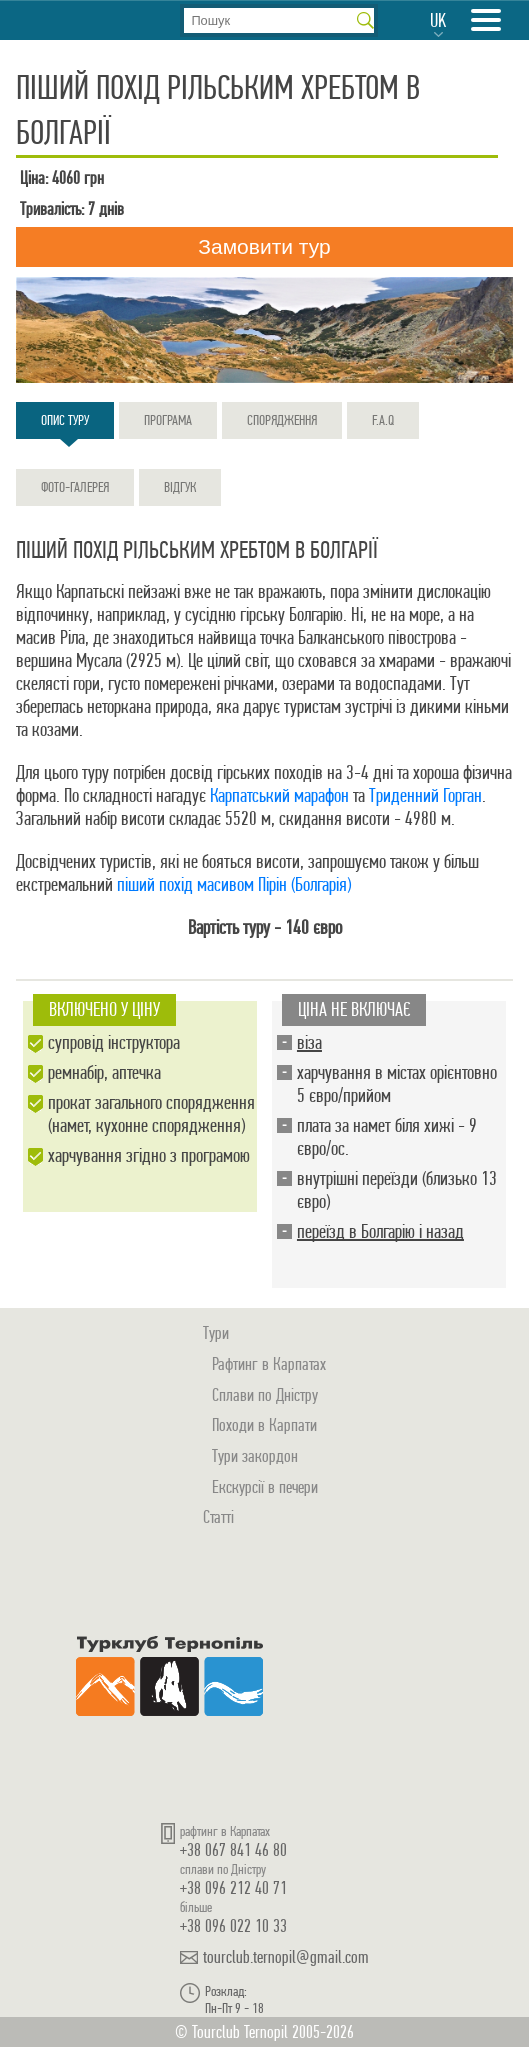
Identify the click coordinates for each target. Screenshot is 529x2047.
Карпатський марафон (279, 795)
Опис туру (65, 425)
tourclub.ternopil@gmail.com (286, 1957)
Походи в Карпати (264, 1424)
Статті (218, 1516)
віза (309, 1042)
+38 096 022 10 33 (233, 1925)
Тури (216, 1332)
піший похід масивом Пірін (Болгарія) (234, 884)
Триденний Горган (425, 795)
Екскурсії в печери (265, 1486)
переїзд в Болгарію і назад (380, 1231)
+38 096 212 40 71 (233, 1887)
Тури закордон (255, 1455)
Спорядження (282, 420)
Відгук (180, 487)
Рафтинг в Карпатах (269, 1363)
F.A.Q (383, 420)
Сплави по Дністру (265, 1394)
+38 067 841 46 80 (233, 1849)
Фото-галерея (75, 487)
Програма (168, 420)
